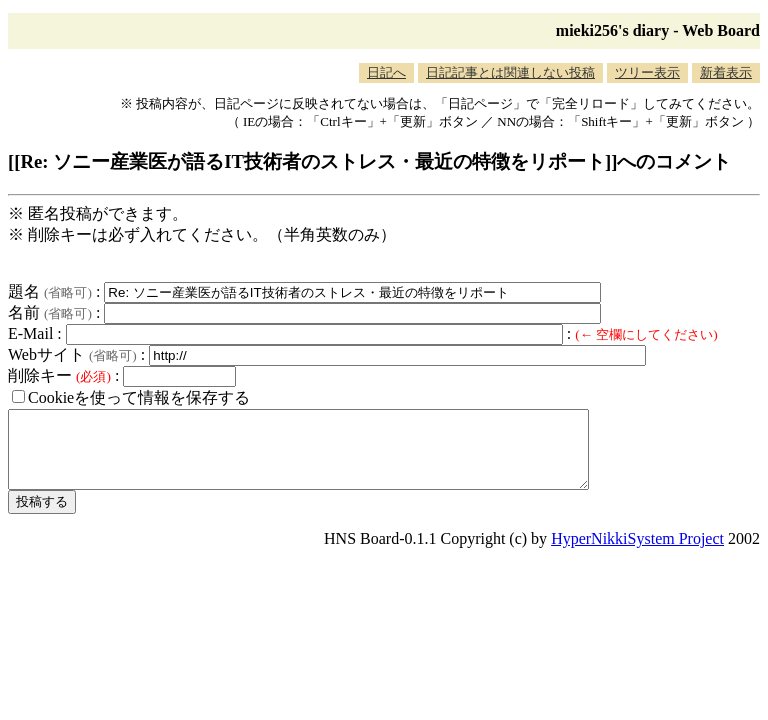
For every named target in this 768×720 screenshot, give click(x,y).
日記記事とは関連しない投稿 (510, 72)
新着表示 (726, 72)
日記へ (386, 72)
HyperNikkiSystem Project (637, 553)
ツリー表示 (647, 72)
